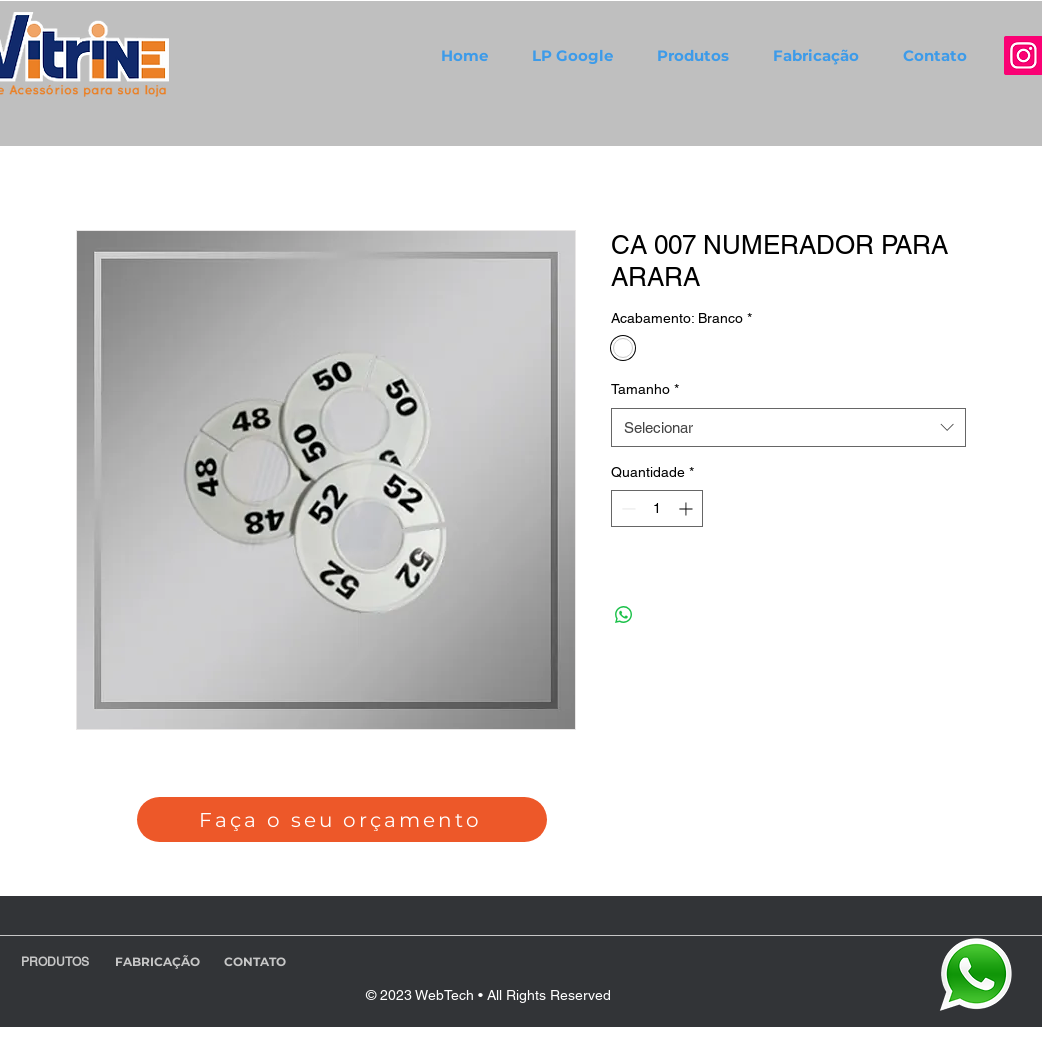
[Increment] (687, 508)
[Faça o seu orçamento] (342, 819)
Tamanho (645, 389)
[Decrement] (626, 508)
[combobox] (788, 427)
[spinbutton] (657, 508)
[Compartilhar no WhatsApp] (624, 615)
